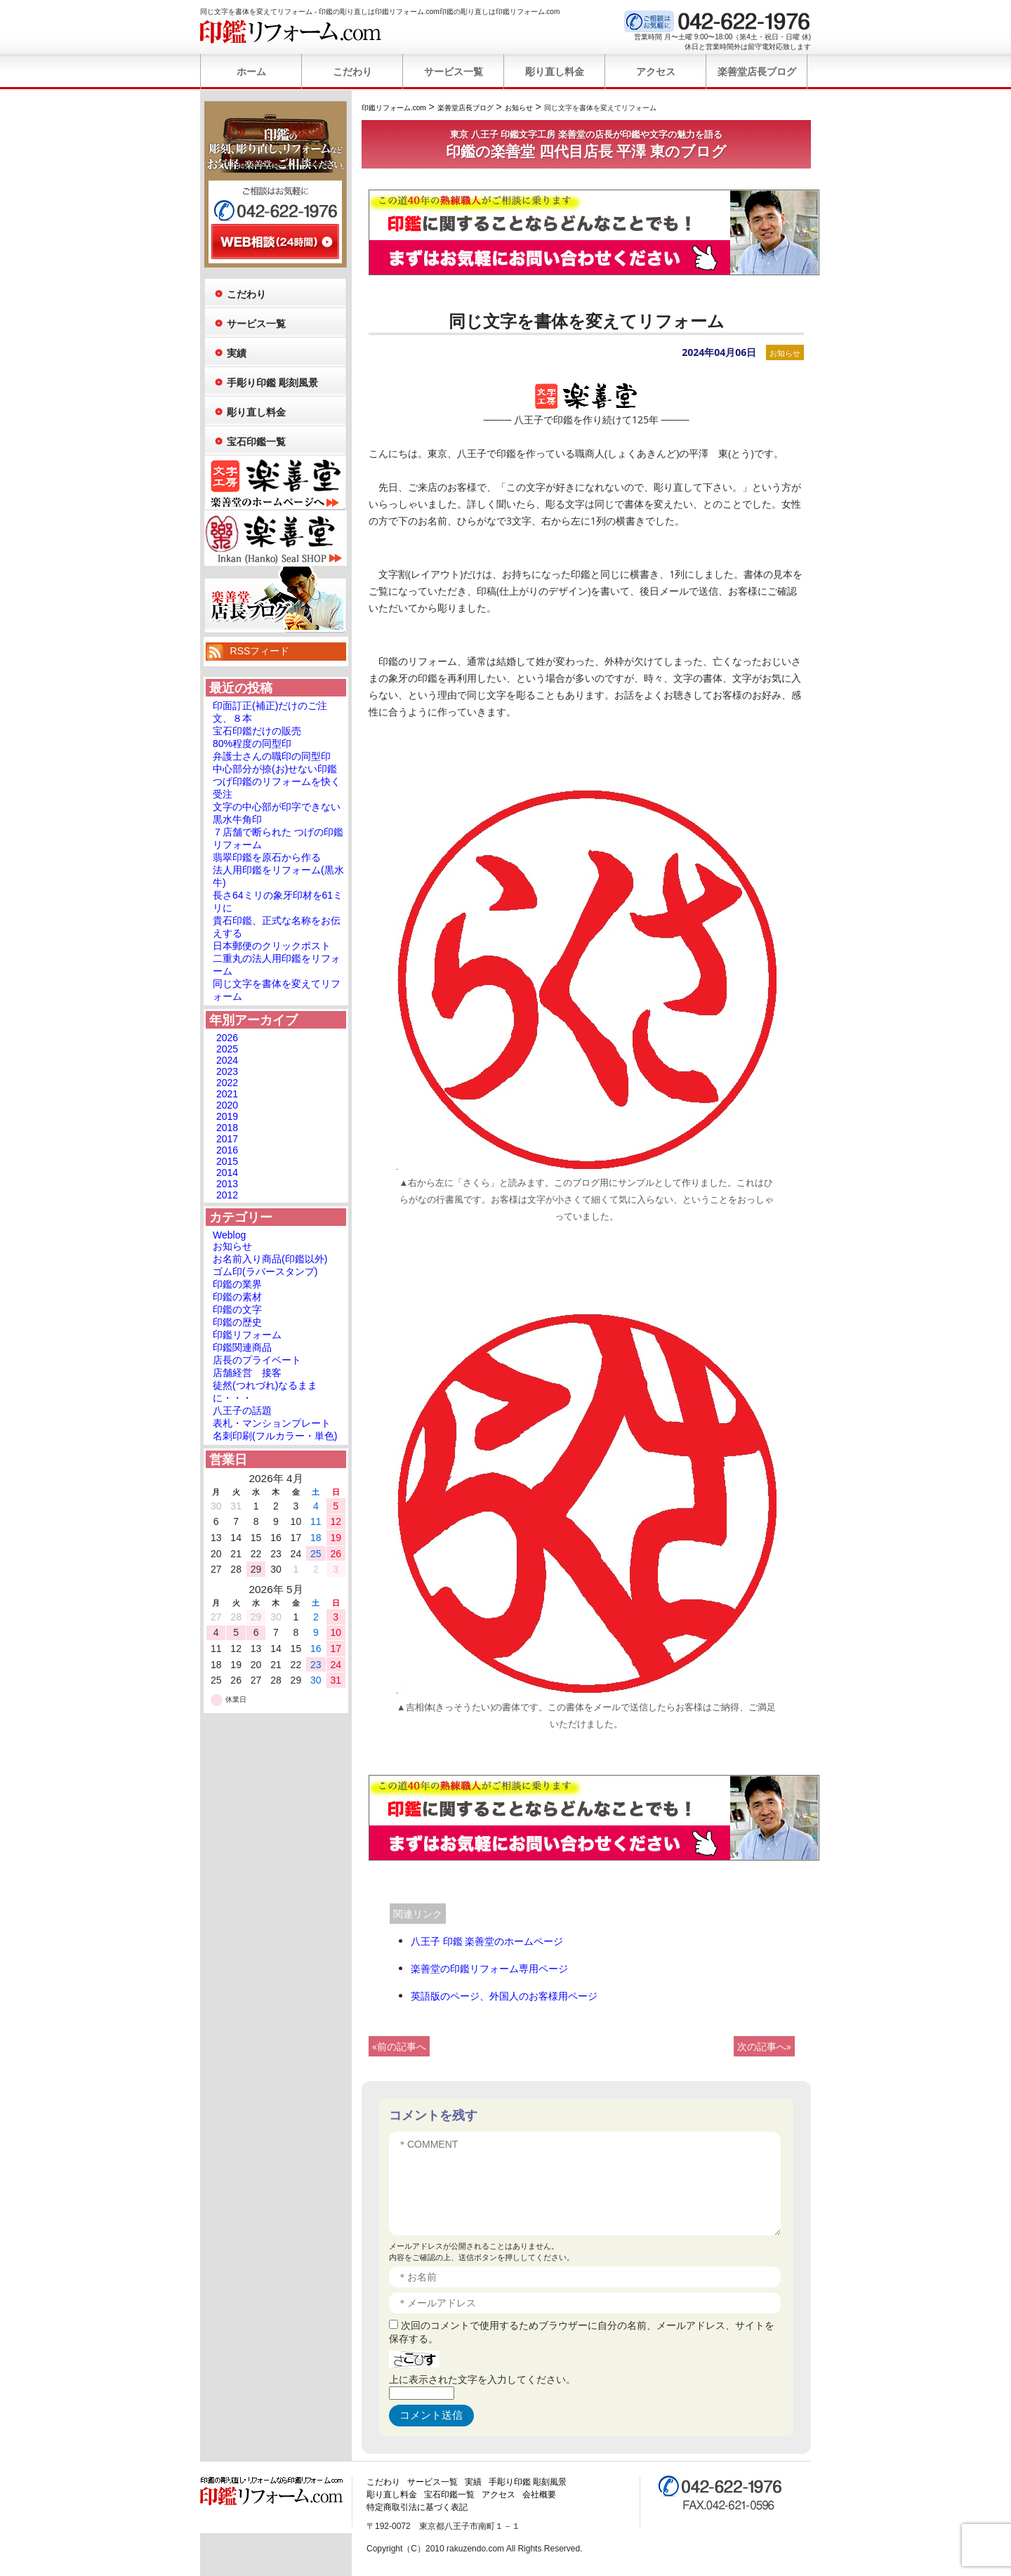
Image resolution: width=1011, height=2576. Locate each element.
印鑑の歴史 (237, 1322)
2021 (227, 1093)
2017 (227, 1138)
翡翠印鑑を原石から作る (267, 857)
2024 (227, 1060)
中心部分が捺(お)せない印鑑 (275, 768)
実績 (236, 353)
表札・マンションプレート (272, 1423)
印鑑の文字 (237, 1309)
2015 (227, 1161)
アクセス (655, 71)
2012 (227, 1195)
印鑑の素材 (237, 1296)
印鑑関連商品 (242, 1347)
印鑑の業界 (237, 1284)
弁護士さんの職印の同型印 (272, 756)
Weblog (229, 1235)
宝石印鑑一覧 (256, 441)
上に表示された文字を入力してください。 (482, 2379)
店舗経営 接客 (247, 1372)
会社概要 (539, 2494)
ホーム (251, 71)
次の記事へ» (764, 2046)
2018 (227, 1127)
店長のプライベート (257, 1360)
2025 (227, 1049)
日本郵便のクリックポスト (272, 945)
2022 (227, 1082)
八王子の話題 (242, 1410)
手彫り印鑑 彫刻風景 (272, 382)
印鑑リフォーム (247, 1334)
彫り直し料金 (554, 71)
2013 (227, 1183)
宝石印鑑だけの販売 (257, 731)
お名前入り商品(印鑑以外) (270, 1258)
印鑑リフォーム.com (291, 32)
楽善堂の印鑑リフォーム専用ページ (489, 1968)
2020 (227, 1105)
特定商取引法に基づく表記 (417, 2507)
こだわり (352, 71)
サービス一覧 (453, 71)
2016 (227, 1150)
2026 (227, 1037)
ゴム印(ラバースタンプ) (265, 1271)
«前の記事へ (399, 2046)
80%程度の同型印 (252, 743)
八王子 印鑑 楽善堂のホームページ (487, 1941)
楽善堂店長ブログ (757, 71)
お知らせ (784, 353)
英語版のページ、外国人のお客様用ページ (504, 1995)
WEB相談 (275, 241)
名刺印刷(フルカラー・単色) (275, 1435)
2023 (227, 1071)
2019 (227, 1116)
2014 (227, 1172)
